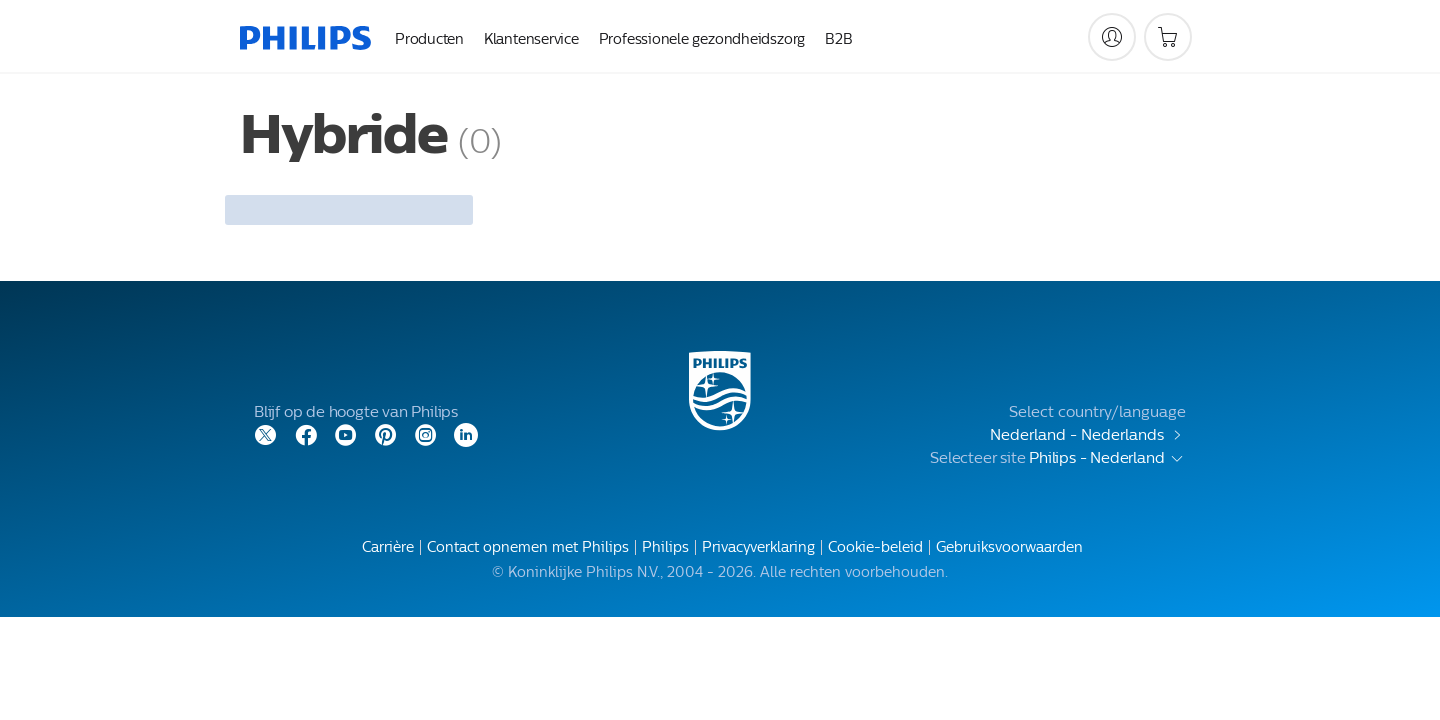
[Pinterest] (386, 433)
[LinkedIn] (466, 433)
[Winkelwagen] (1168, 37)
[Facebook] (306, 433)
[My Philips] (1112, 37)
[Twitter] (266, 433)
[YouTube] (346, 433)
